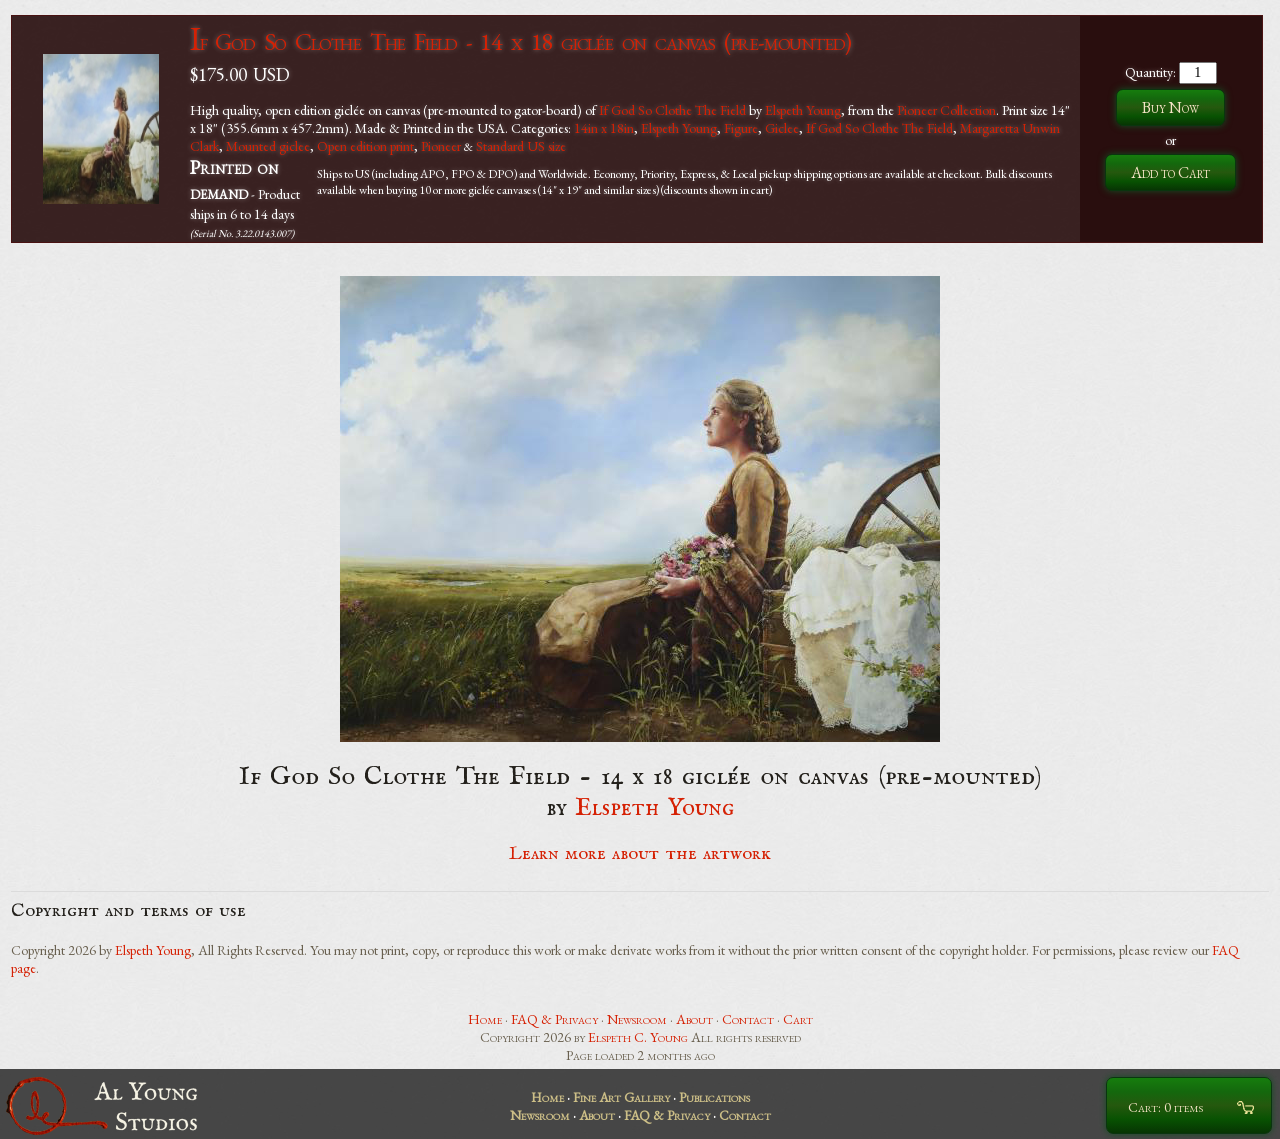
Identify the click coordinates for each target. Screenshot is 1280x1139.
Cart (798, 1019)
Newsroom (637, 1019)
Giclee (782, 128)
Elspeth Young (803, 110)
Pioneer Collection (946, 110)
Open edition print (365, 146)
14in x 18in (604, 128)
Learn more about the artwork (640, 854)
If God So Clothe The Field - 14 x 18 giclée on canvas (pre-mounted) (520, 41)
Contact (748, 1019)
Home (485, 1019)
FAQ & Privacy (554, 1019)
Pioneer (441, 146)
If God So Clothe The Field (672, 110)
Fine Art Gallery (621, 1097)
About (694, 1019)
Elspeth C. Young (638, 1037)
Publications (714, 1097)
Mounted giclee (268, 146)
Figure (741, 128)
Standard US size (521, 146)
